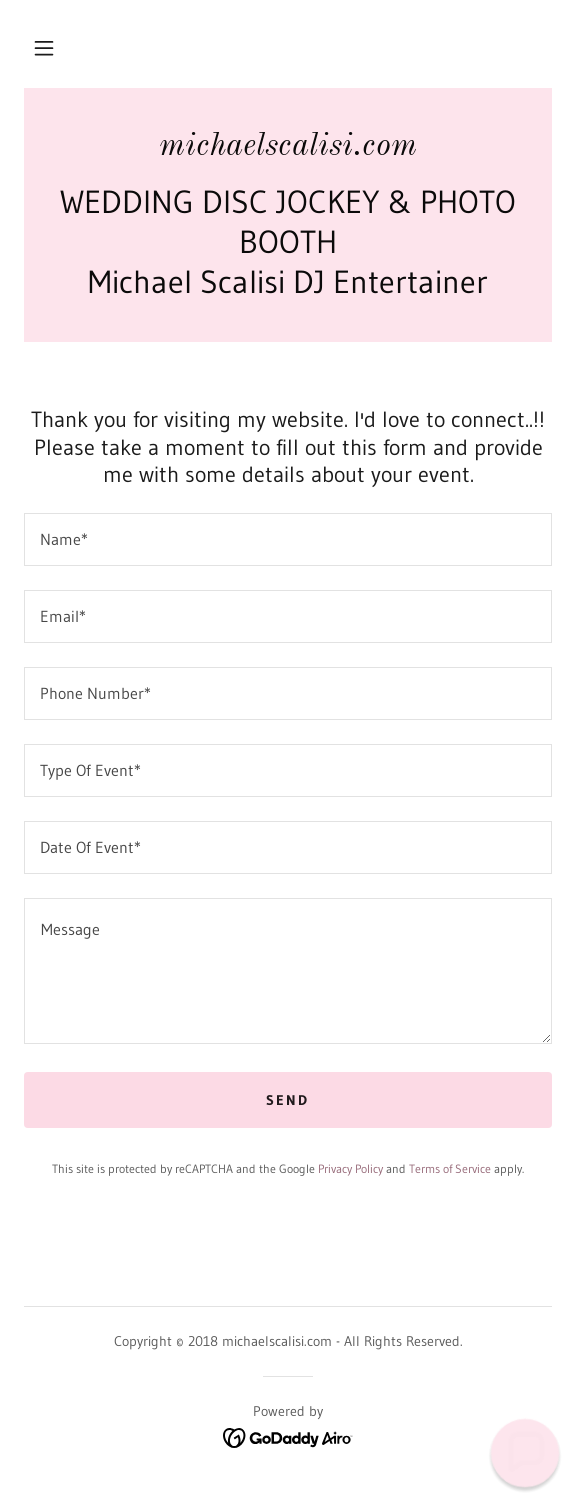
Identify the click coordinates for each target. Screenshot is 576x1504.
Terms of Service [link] (450, 1168)
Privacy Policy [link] (350, 1168)
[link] (288, 147)
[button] (44, 48)
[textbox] (288, 539)
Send (287, 1100)
